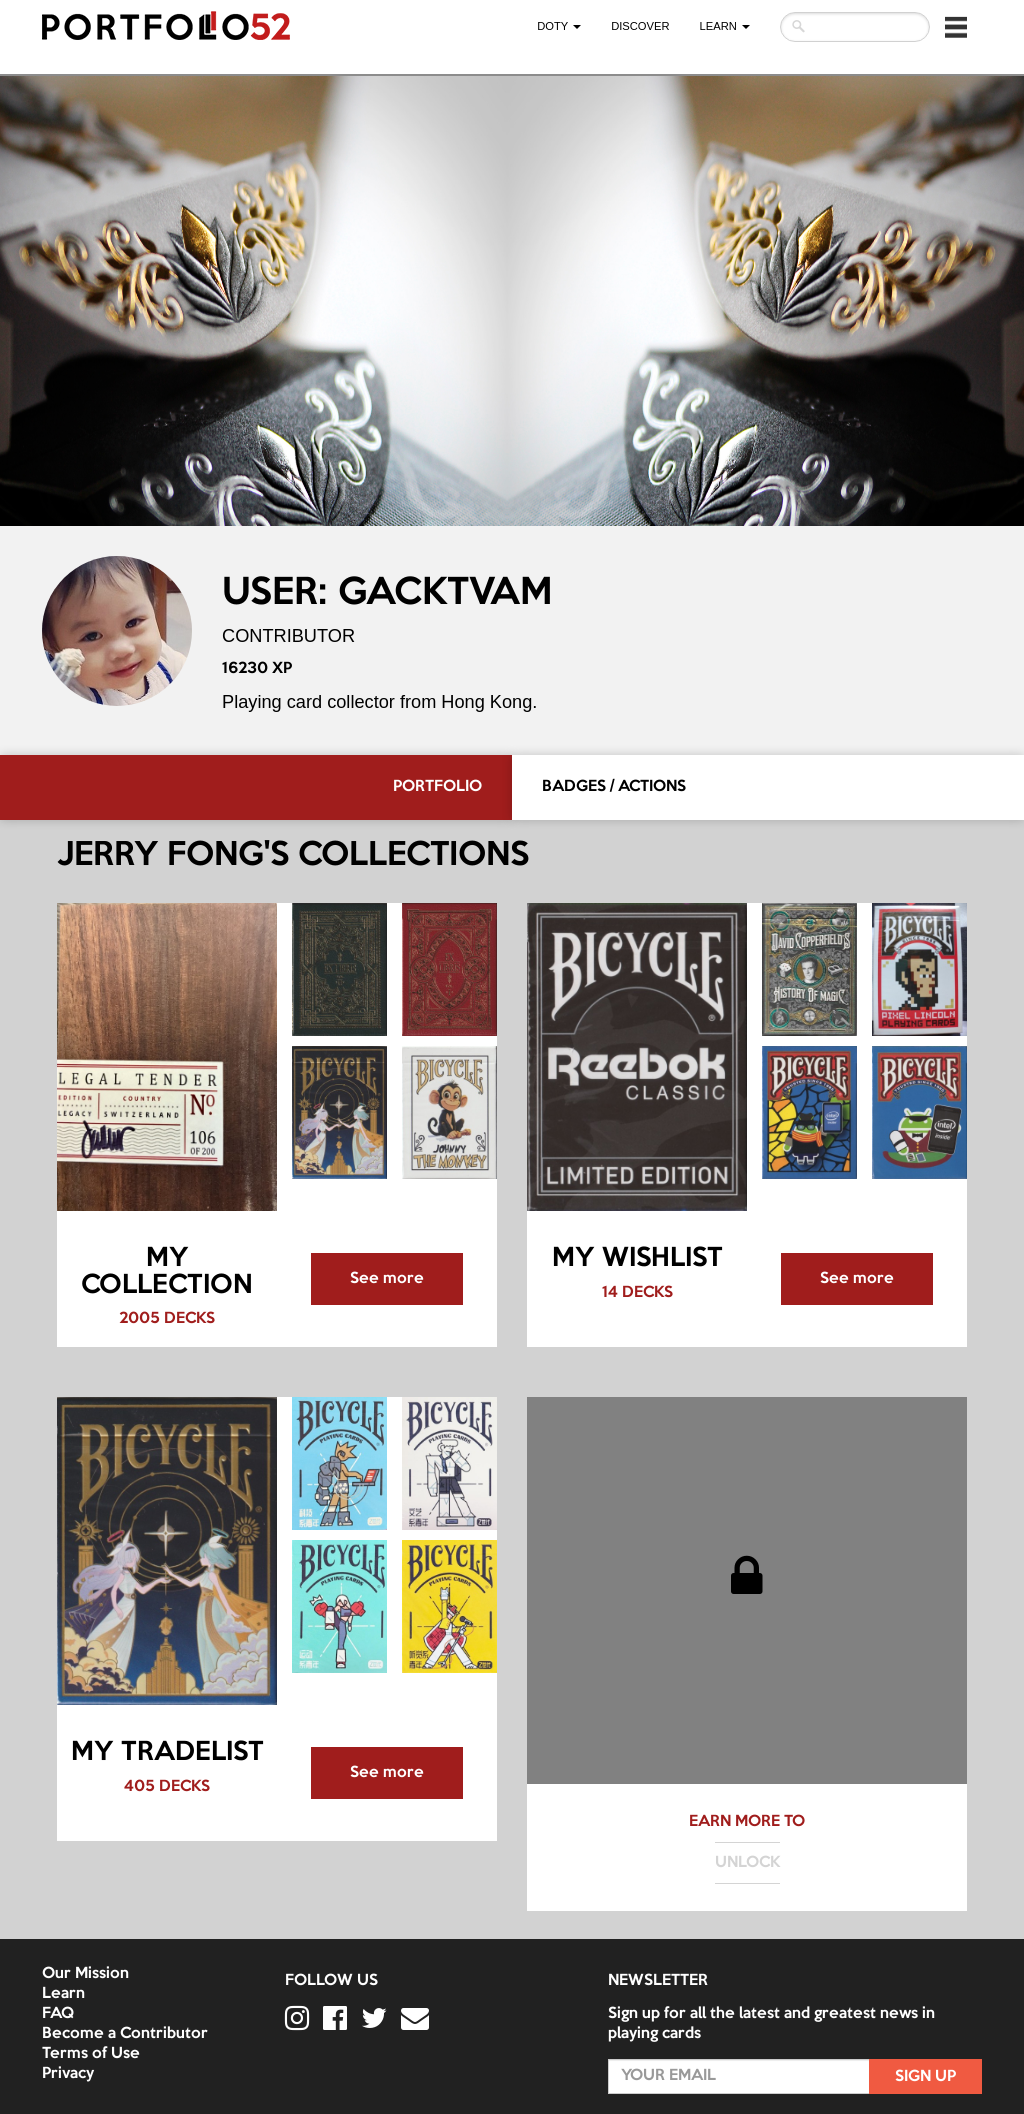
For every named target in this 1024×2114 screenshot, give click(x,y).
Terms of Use (91, 2054)
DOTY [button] (559, 26)
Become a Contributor (125, 2034)
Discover (640, 26)
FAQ (58, 2014)
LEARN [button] (725, 26)
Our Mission (85, 1974)
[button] (956, 27)
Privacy (68, 2074)
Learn (63, 1994)
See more (387, 1279)
